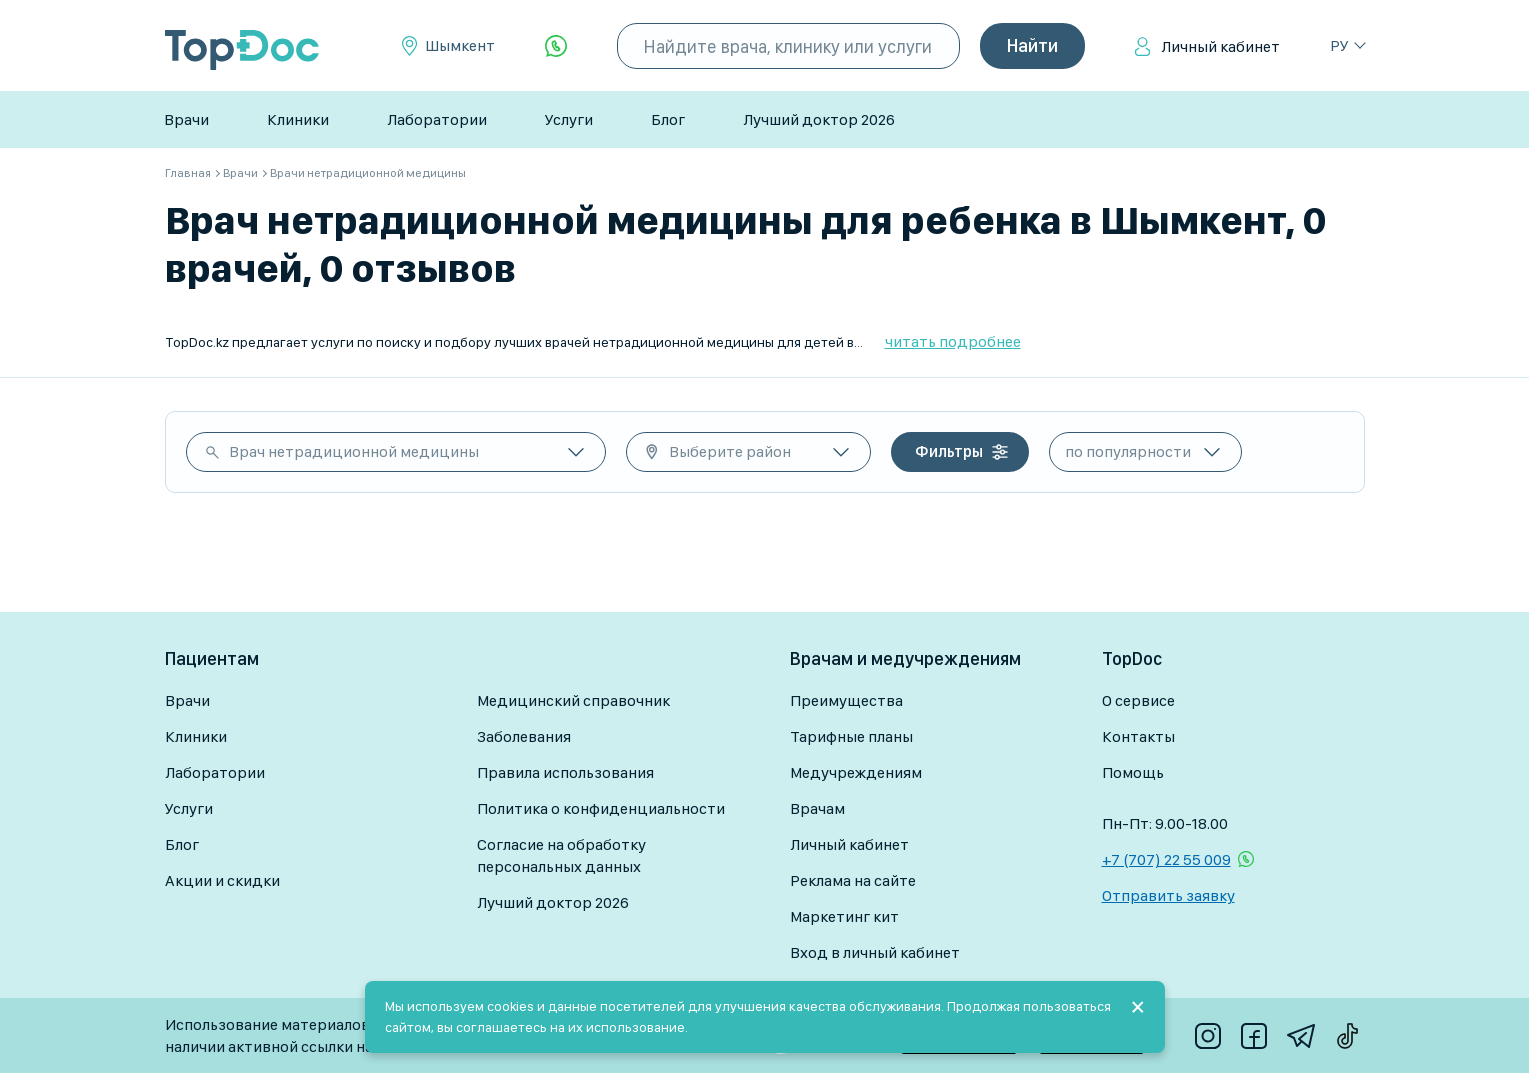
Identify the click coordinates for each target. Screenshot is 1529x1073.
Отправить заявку (1168, 895)
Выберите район (730, 451)
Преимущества (846, 700)
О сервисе (1138, 700)
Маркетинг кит (844, 916)
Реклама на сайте (853, 880)
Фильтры (949, 451)
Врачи (186, 119)
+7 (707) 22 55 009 (1166, 859)
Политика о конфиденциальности (601, 808)
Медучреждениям (856, 772)
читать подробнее (953, 341)
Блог (668, 119)
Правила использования (565, 772)
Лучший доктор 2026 (819, 119)
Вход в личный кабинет (875, 952)
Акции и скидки (222, 880)
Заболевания (524, 736)
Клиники (298, 119)
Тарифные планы (851, 736)
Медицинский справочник (573, 700)
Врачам (817, 808)
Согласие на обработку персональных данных (561, 855)
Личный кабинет (1220, 46)
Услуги (569, 119)
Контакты (1138, 736)
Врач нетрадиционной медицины (354, 451)
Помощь (1133, 772)
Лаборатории (437, 119)
